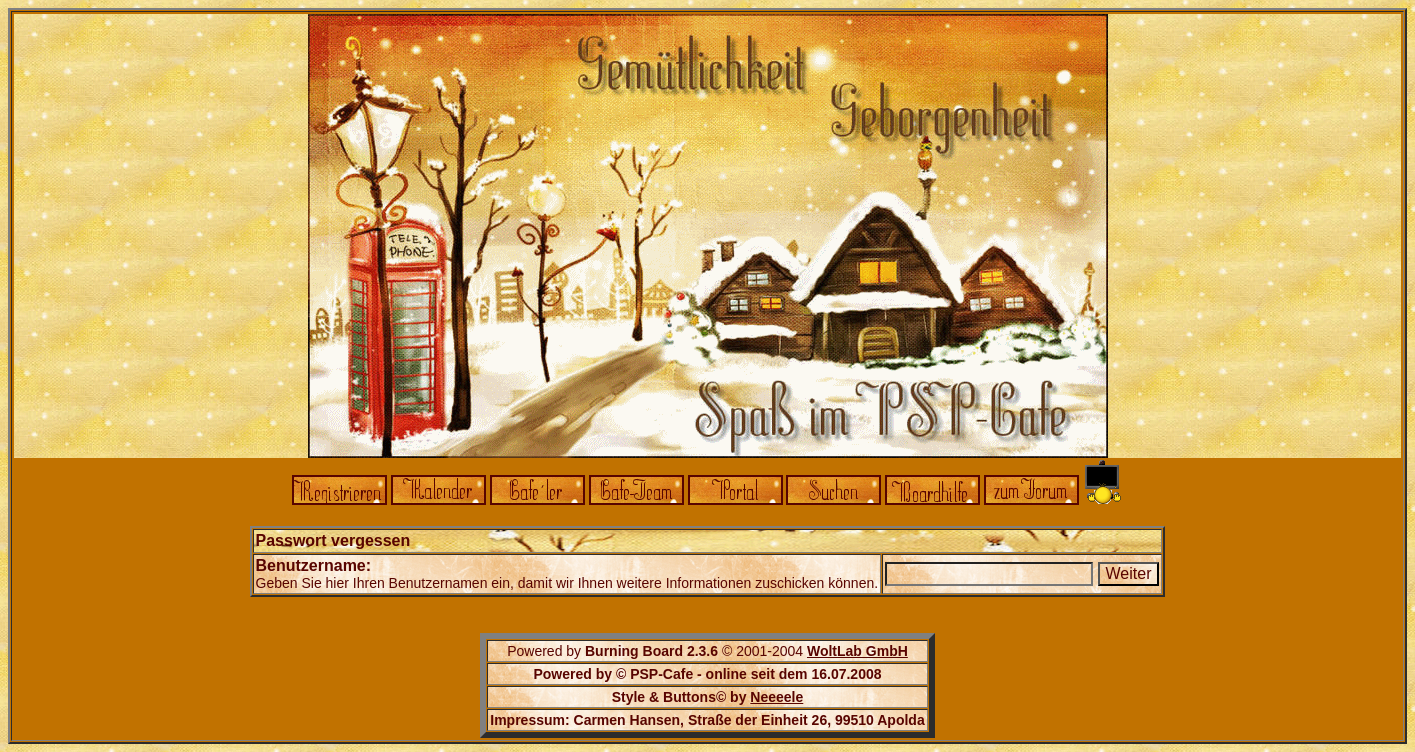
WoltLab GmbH (857, 651)
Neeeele (776, 697)
